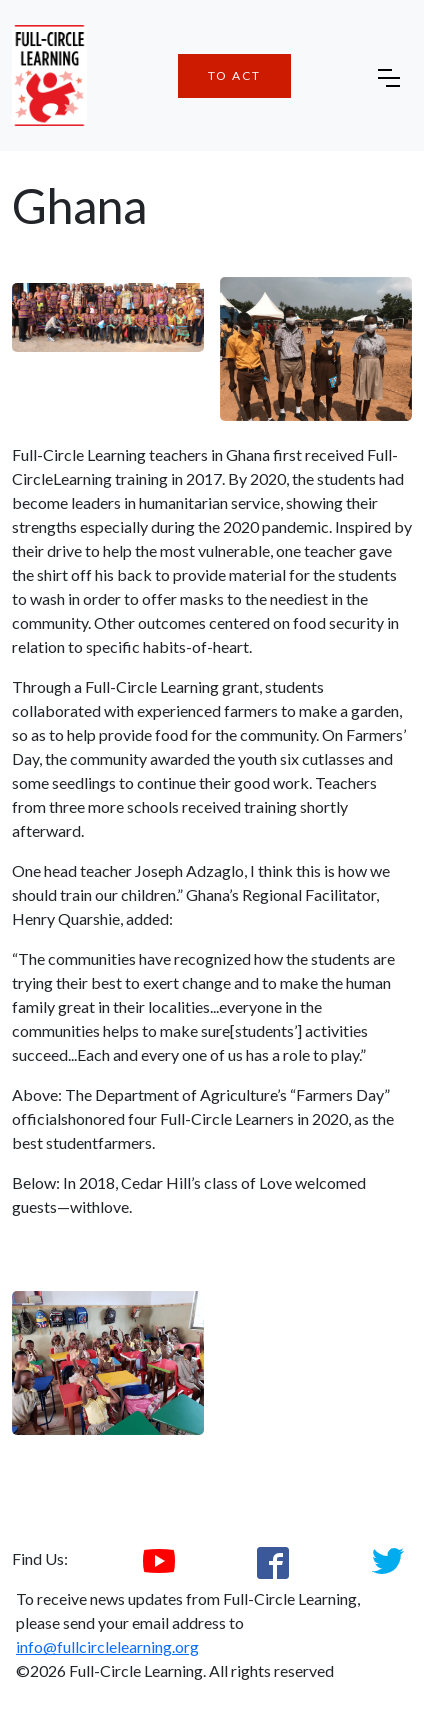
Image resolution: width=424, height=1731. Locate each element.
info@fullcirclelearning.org (107, 1646)
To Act (234, 75)
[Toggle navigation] (389, 76)
